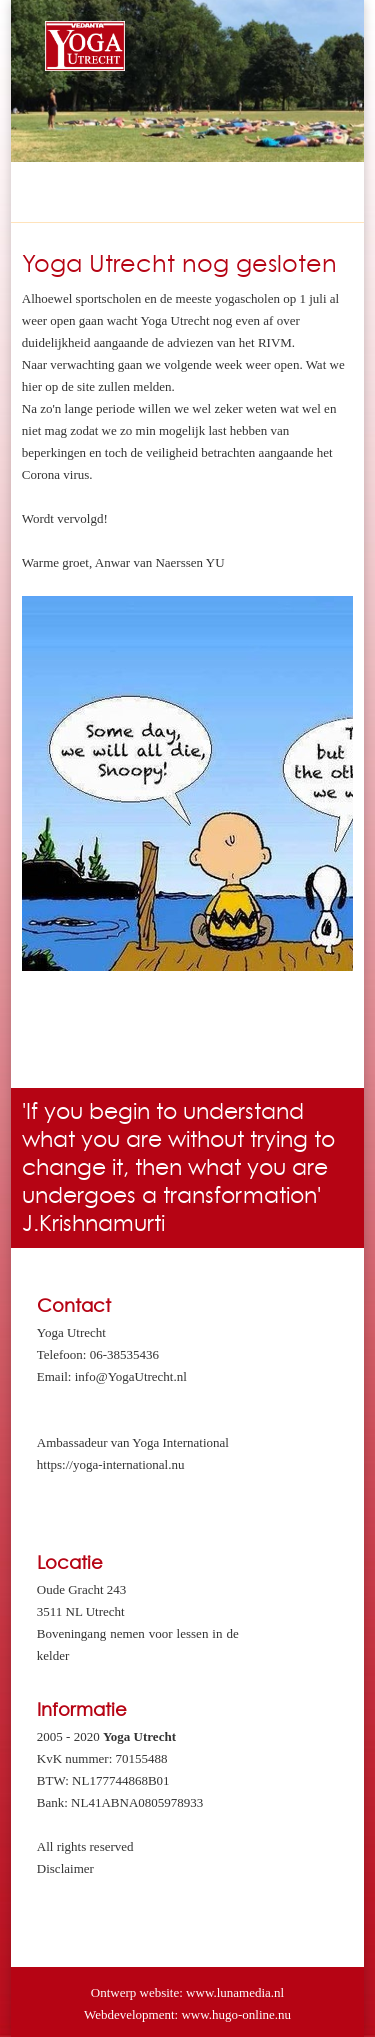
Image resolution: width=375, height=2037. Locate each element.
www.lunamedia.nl (235, 1992)
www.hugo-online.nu (236, 2014)
